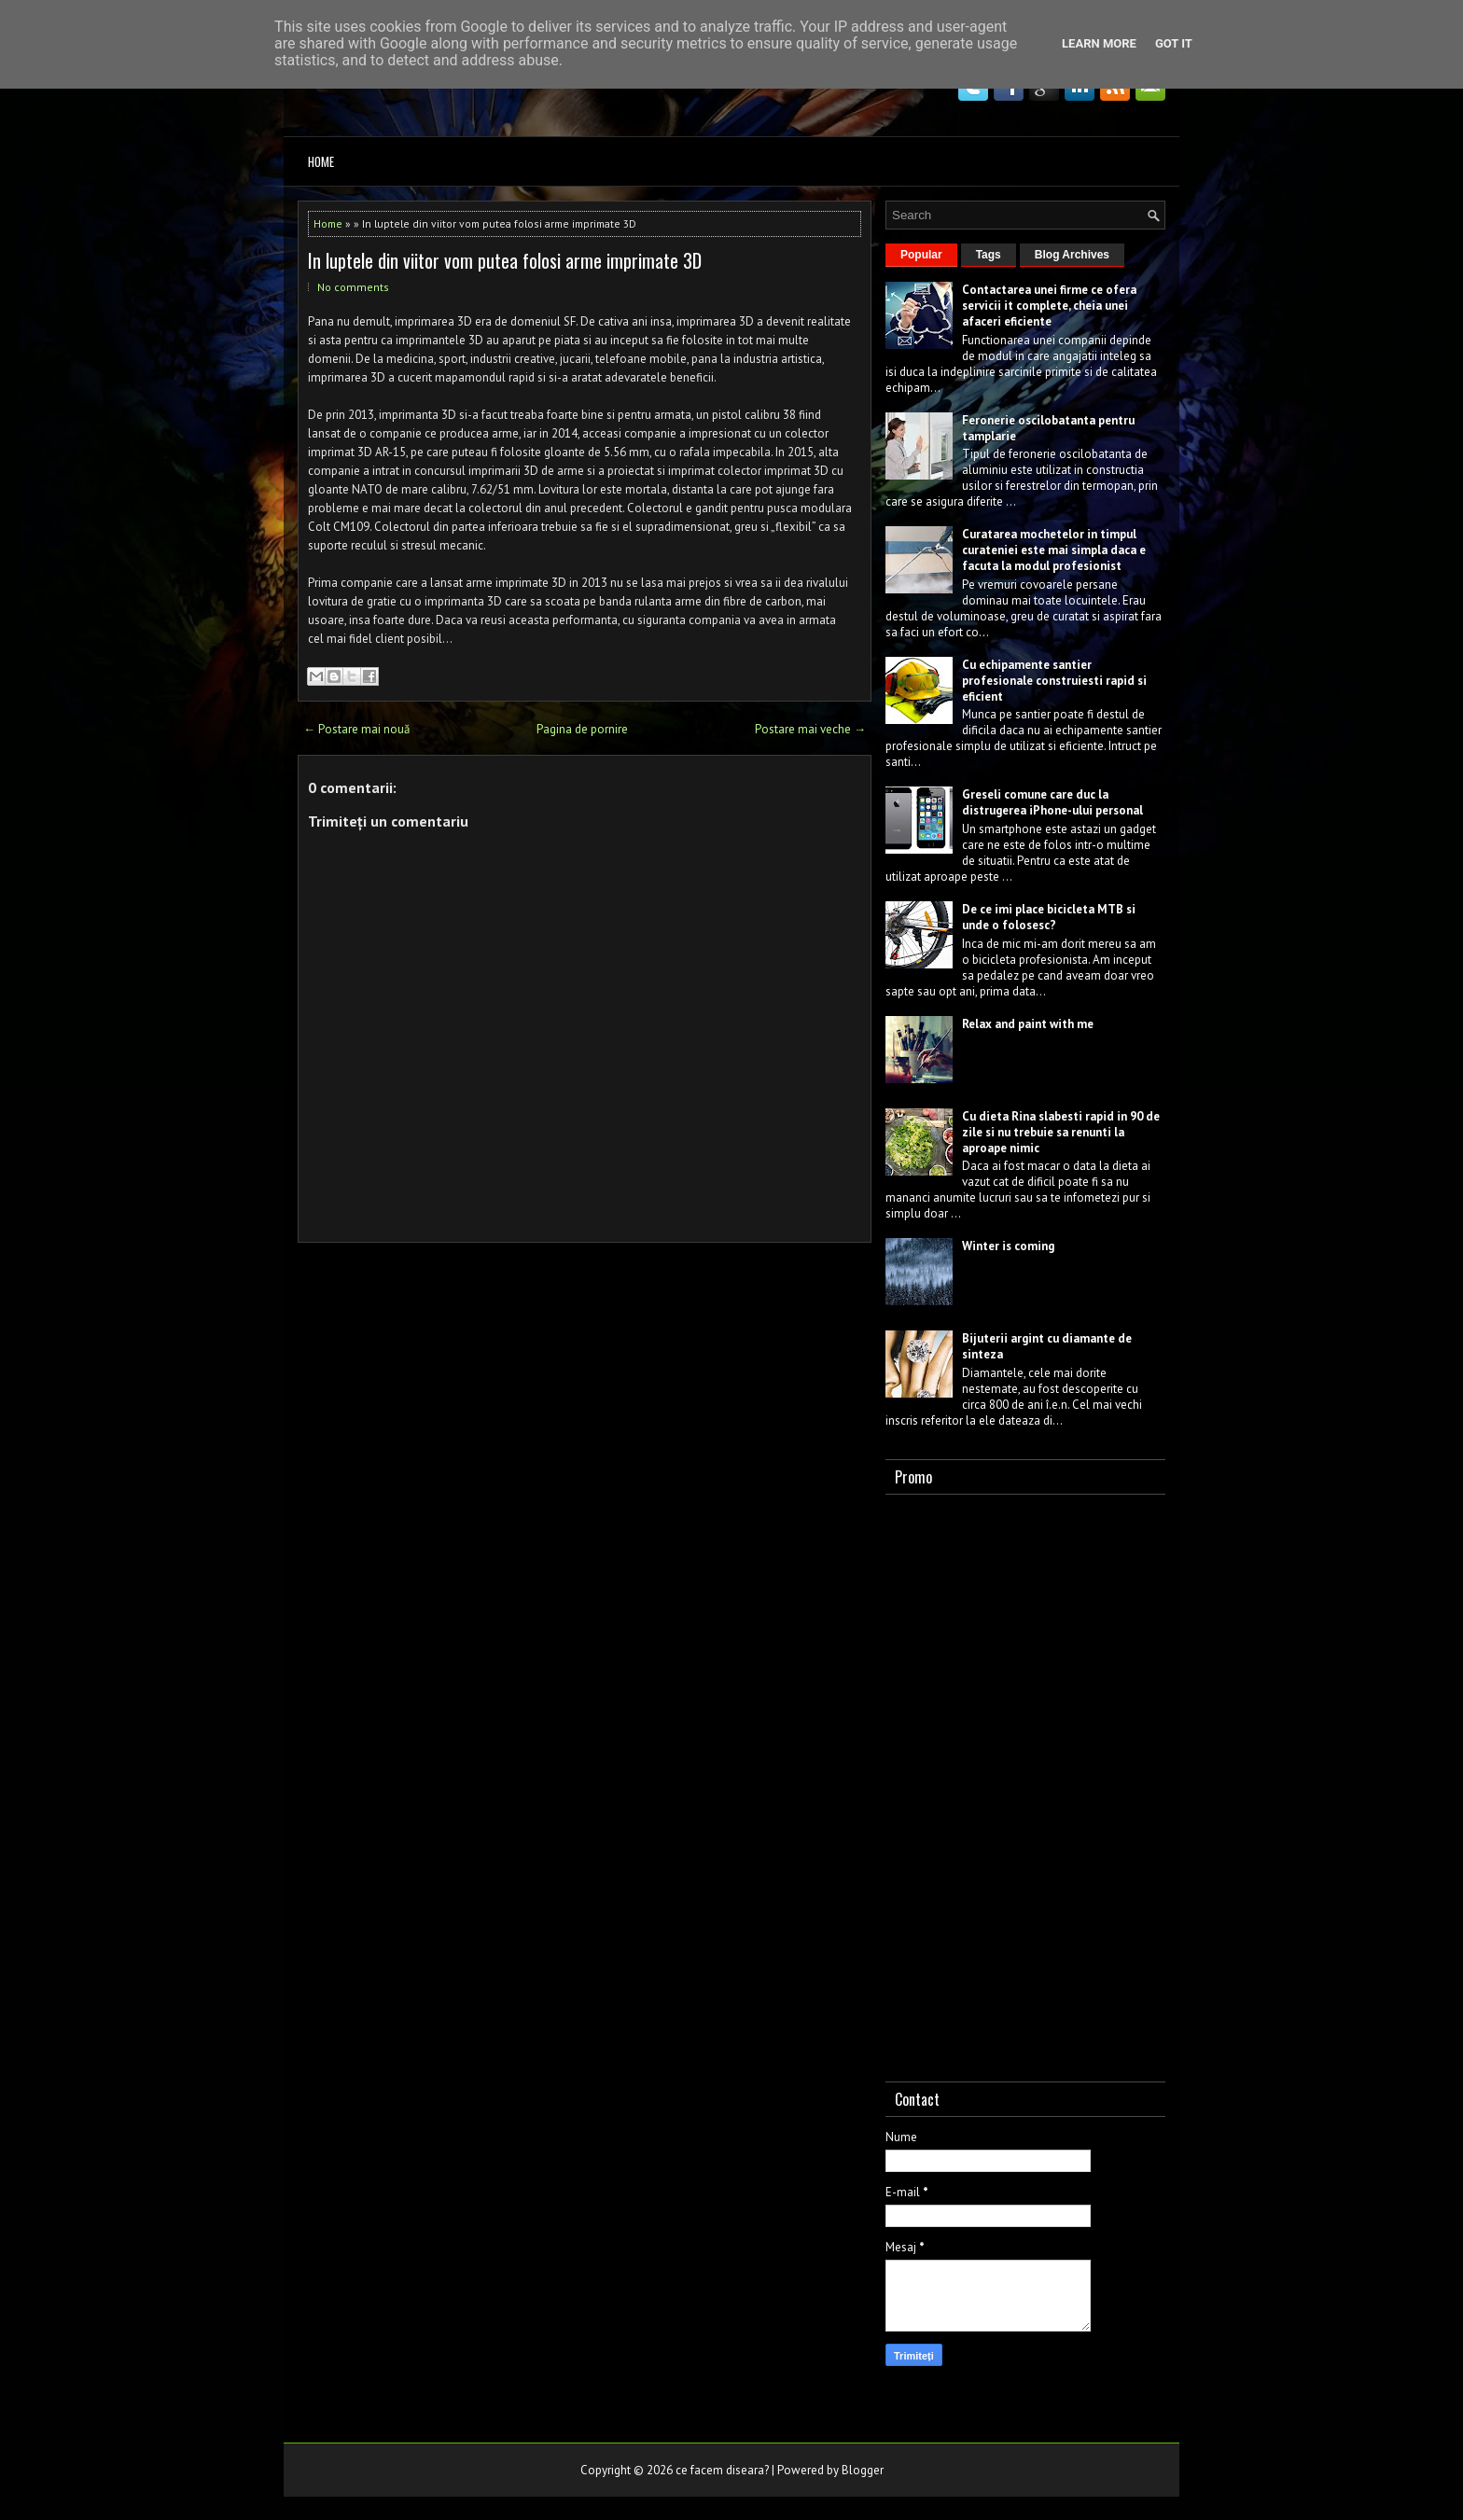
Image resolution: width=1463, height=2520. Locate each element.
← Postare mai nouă (356, 729)
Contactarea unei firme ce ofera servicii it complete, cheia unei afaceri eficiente (1049, 305)
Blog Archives (1072, 254)
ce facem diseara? (722, 2470)
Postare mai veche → (810, 729)
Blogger (863, 2470)
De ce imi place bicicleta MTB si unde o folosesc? (1049, 917)
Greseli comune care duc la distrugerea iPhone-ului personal (1052, 802)
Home (321, 161)
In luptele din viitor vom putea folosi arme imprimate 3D (505, 260)
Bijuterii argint (1003, 1338)
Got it (1173, 43)
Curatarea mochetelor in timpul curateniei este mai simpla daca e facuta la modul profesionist (1054, 550)
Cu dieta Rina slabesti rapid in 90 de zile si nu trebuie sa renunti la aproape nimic (1061, 1132)
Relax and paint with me (1028, 1024)
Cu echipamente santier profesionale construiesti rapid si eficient (1054, 680)
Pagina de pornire (582, 729)
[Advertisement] (1025, 1784)
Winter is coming (1008, 1246)
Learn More (1099, 43)
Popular (921, 254)
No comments (353, 287)
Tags (988, 254)
